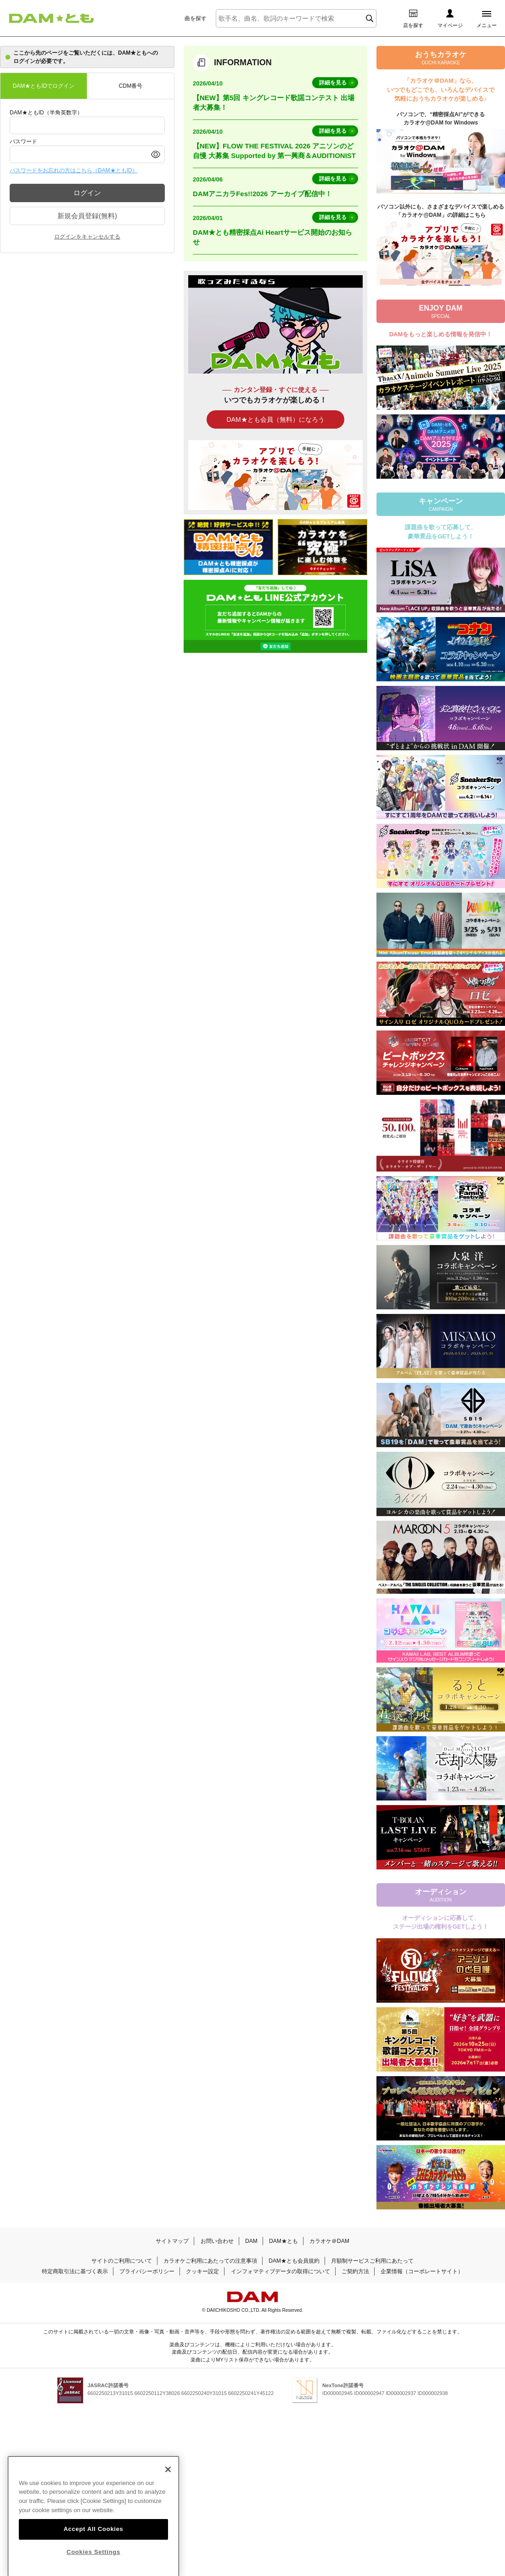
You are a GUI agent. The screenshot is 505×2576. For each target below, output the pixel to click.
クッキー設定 (202, 2271)
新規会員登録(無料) (87, 216)
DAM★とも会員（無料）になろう (275, 419)
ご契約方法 (355, 2271)
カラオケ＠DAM (329, 2241)
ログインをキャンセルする (87, 236)
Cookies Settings (93, 2564)
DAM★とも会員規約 (294, 2261)
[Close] (168, 2482)
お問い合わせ (217, 2241)
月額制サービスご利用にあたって (372, 2261)
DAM (251, 2241)
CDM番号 (130, 86)
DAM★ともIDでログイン (44, 86)
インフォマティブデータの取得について (280, 2271)
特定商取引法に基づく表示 (75, 2271)
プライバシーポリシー (146, 2271)
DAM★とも (283, 2241)
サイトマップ (172, 2241)
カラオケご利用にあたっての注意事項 (210, 2261)
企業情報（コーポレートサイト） (422, 2271)
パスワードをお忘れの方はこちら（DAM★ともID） (74, 170)
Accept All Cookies (93, 2542)
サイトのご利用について (121, 2261)
